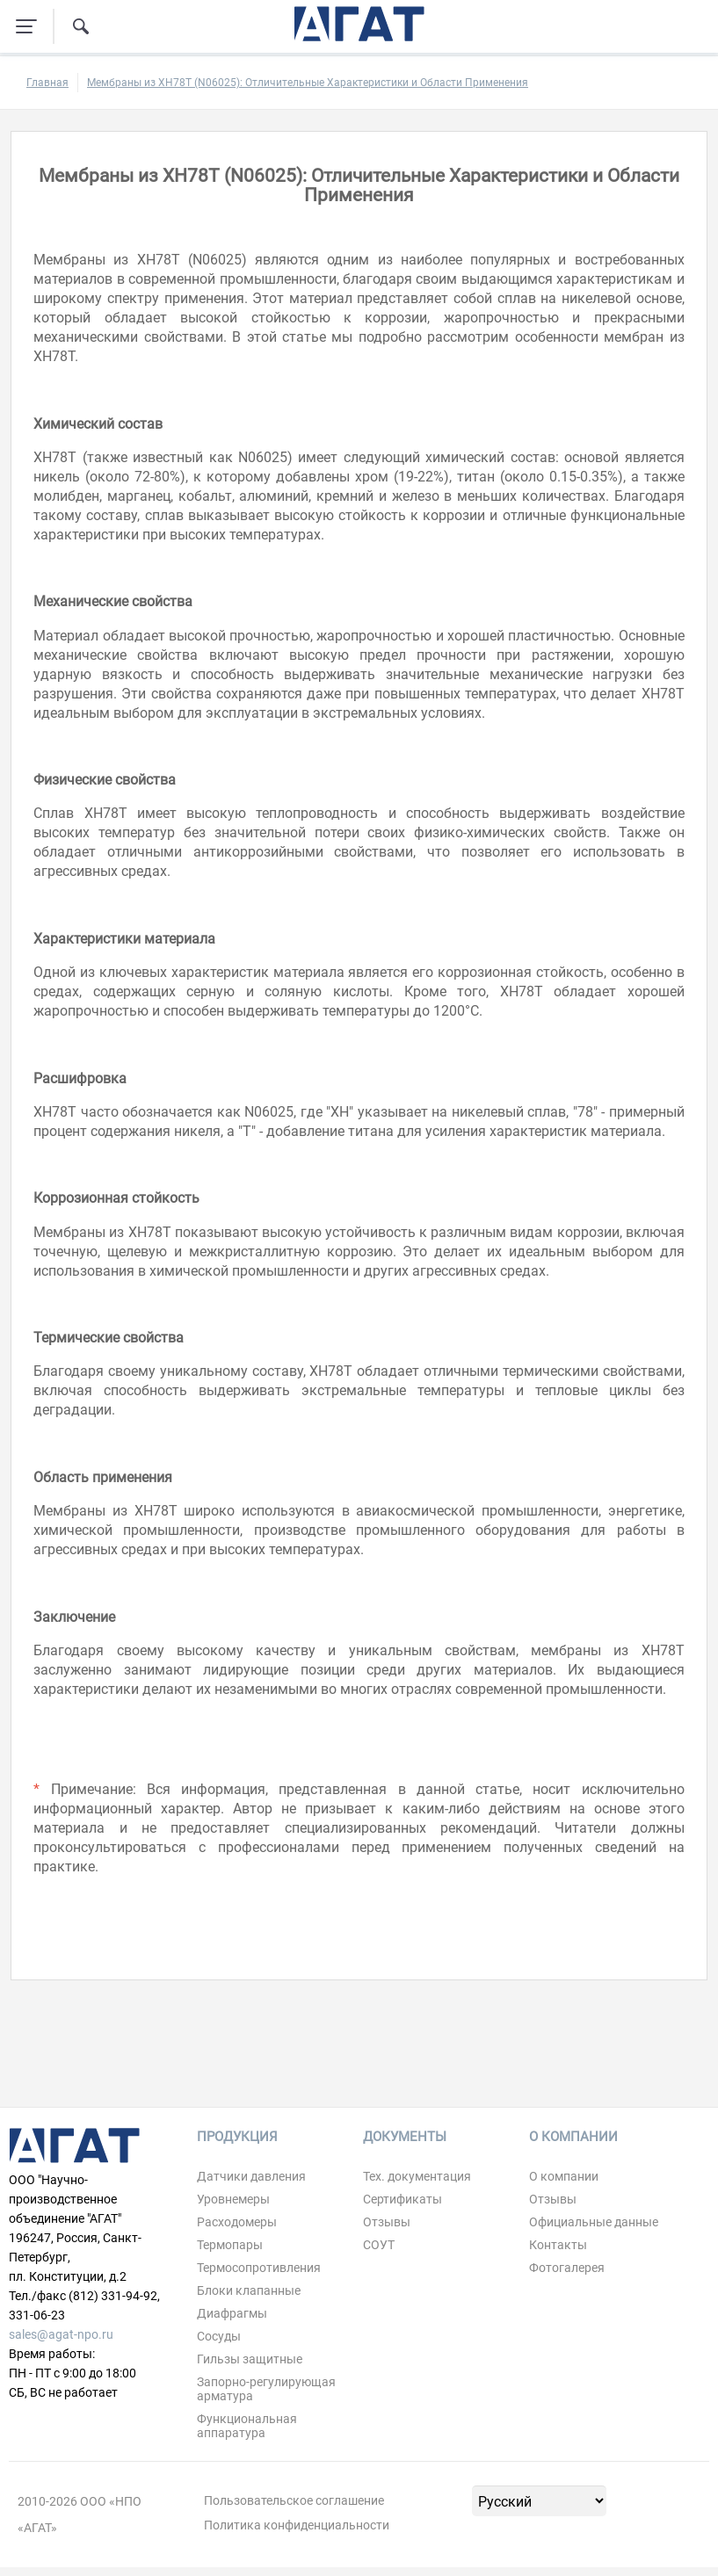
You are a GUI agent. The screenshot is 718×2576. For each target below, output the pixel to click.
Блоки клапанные (249, 2290)
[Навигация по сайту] (26, 26)
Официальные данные (593, 2222)
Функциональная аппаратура (247, 2426)
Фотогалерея (567, 2268)
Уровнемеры (233, 2199)
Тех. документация (417, 2176)
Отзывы (386, 2222)
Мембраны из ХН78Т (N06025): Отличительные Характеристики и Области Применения (307, 82)
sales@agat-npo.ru (61, 2334)
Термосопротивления (259, 2268)
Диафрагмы (232, 2313)
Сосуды (219, 2336)
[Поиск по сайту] (80, 26)
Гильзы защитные (249, 2359)
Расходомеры (237, 2222)
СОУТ (379, 2245)
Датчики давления (251, 2176)
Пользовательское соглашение (294, 2500)
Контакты (558, 2245)
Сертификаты (402, 2199)
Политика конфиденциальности (296, 2525)
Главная (47, 82)
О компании (563, 2176)
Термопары (230, 2245)
